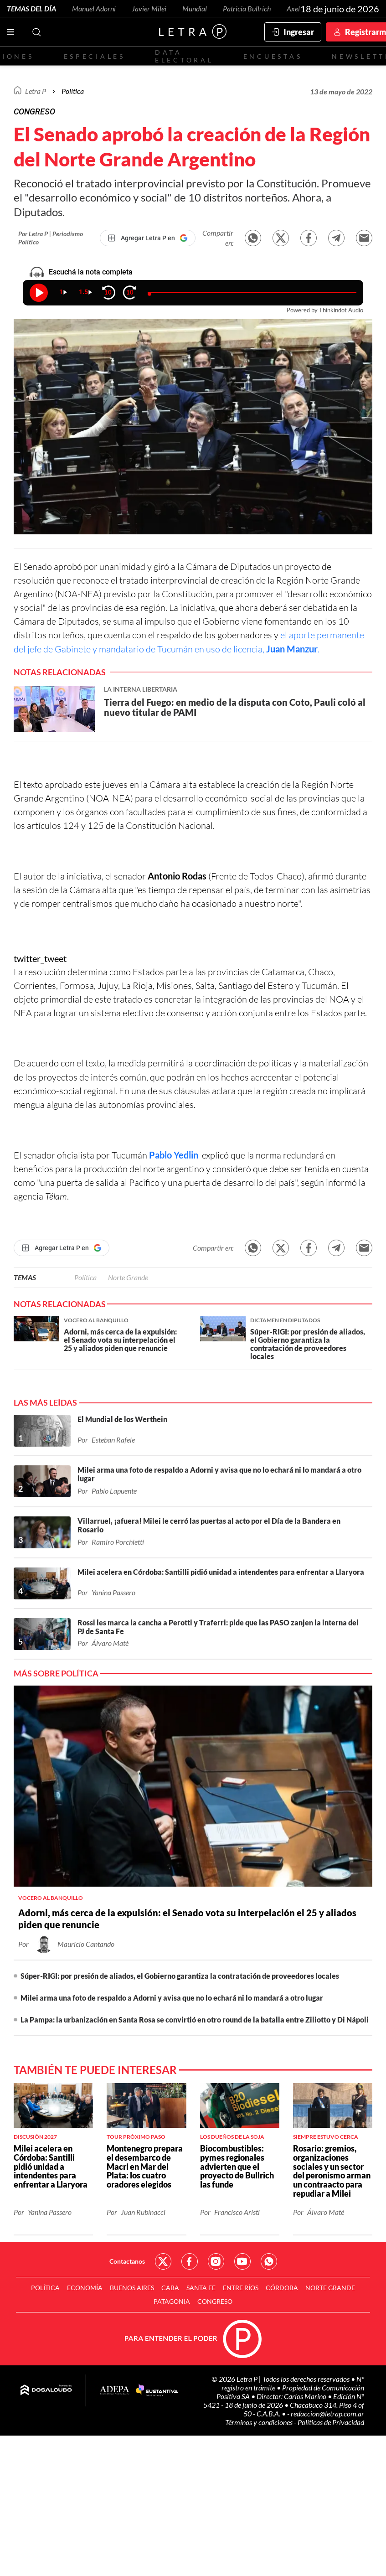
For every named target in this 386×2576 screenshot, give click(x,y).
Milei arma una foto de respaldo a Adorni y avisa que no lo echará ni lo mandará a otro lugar (172, 1997)
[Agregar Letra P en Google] (148, 238)
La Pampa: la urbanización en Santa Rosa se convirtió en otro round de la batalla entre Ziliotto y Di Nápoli (195, 2019)
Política (73, 91)
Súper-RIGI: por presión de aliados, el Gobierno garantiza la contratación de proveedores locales (180, 1975)
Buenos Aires (132, 2288)
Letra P (35, 91)
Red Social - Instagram (216, 2261)
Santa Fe (201, 2288)
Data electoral (184, 56)
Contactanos (127, 2261)
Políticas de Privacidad (331, 2422)
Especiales (94, 56)
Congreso (214, 2301)
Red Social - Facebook (189, 2261)
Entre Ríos (240, 2288)
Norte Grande (128, 1277)
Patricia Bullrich (247, 8)
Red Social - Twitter (163, 2261)
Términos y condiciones (259, 2422)
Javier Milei (149, 8)
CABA (170, 2288)
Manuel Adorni (94, 8)
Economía (85, 2288)
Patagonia (172, 2301)
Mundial (194, 8)
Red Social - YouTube (242, 2261)
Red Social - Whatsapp (269, 2261)
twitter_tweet (40, 958)
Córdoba (282, 2288)
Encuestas (273, 56)
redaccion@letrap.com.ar (327, 2413)
